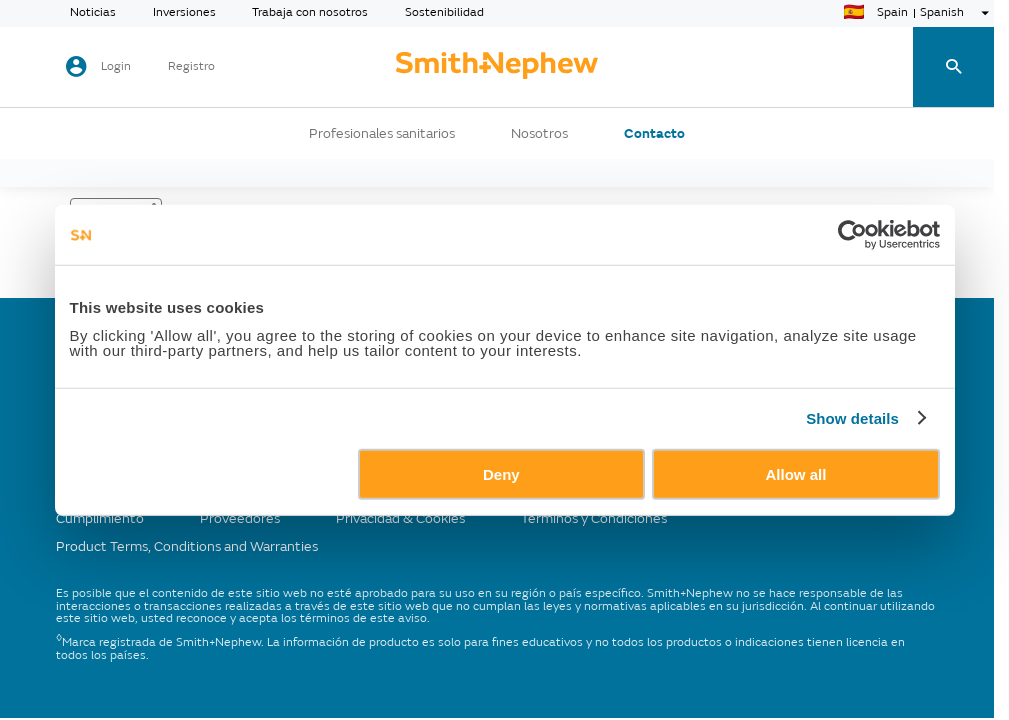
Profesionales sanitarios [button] (382, 134)
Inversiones (184, 13)
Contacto (654, 134)
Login (116, 66)
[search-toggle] (953, 67)
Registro (191, 67)
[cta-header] (497, 67)
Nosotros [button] (539, 134)
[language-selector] (919, 13)
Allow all (796, 473)
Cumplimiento (100, 518)
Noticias (93, 13)
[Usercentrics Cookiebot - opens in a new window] (852, 235)
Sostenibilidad (444, 13)
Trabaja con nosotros (310, 13)
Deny (501, 473)
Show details (852, 418)
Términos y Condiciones (594, 518)
